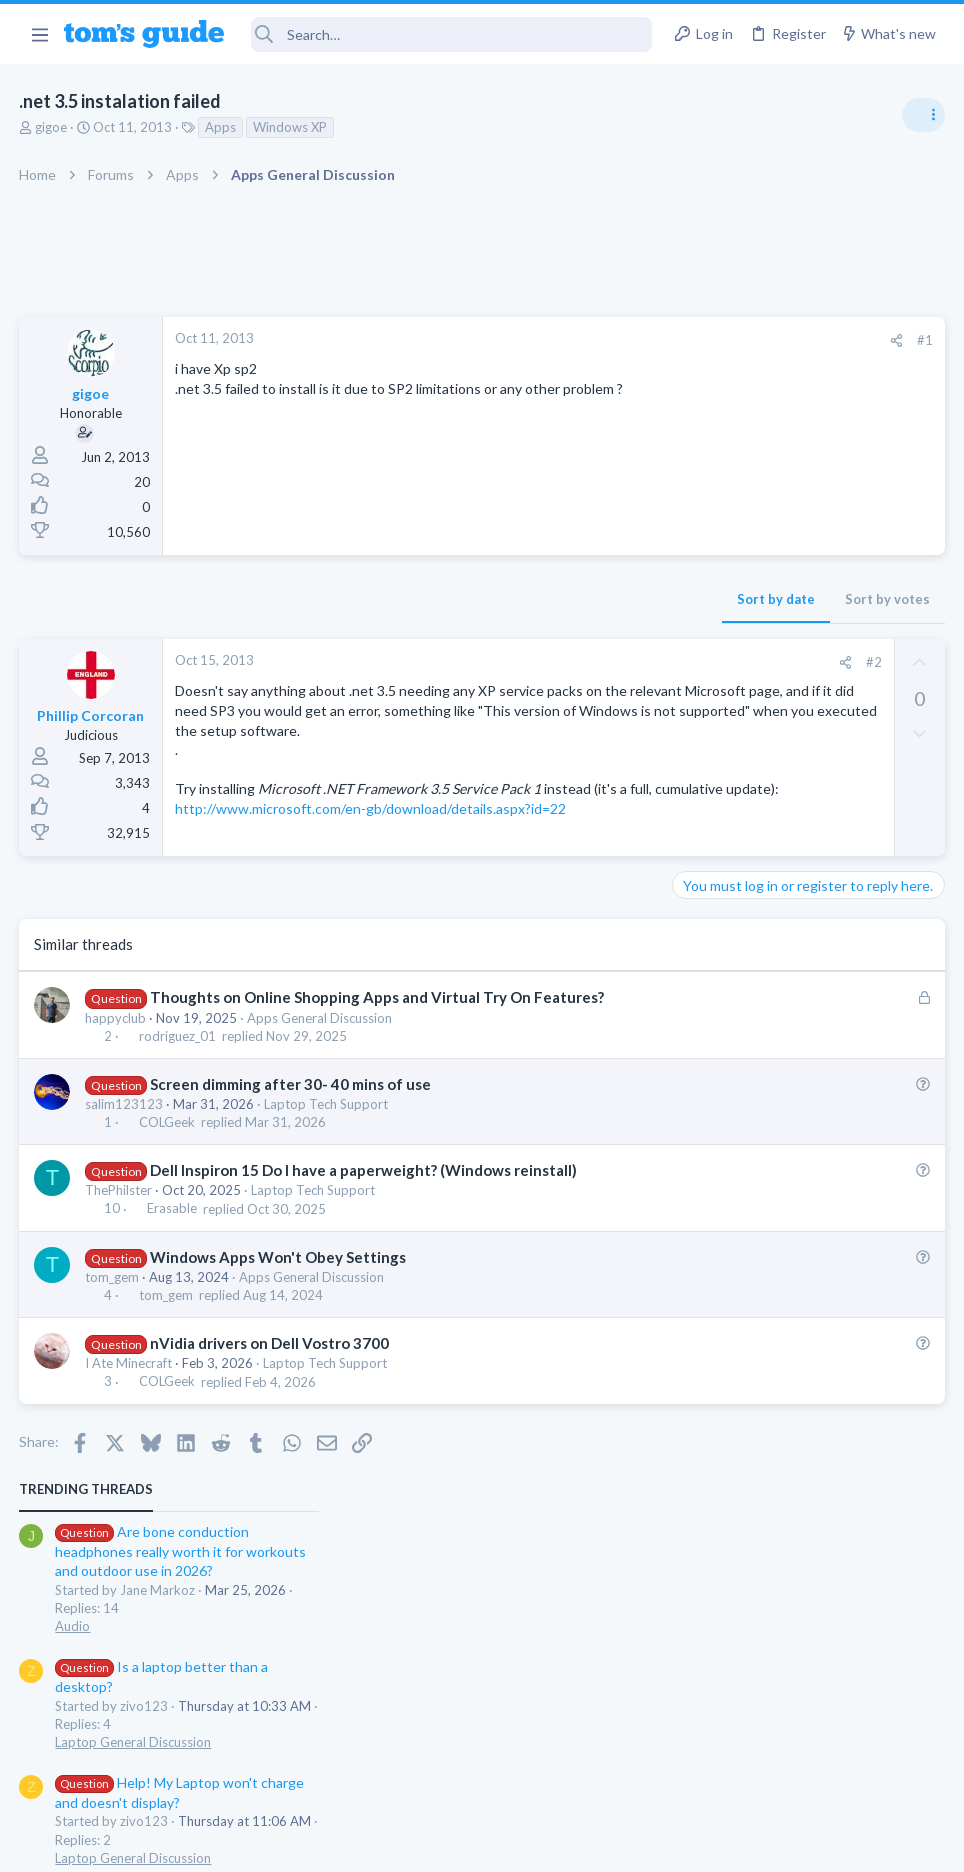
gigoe (52, 127)
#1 (604, 340)
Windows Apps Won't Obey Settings (278, 1342)
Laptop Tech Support (327, 1190)
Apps (221, 127)
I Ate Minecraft (129, 1449)
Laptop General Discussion (758, 580)
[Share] (575, 340)
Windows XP (291, 127)
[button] (39, 34)
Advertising (266, 1843)
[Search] (452, 34)
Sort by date (455, 599)
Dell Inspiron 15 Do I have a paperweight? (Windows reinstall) (363, 1256)
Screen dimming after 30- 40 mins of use (290, 1169)
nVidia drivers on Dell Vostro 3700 (269, 1429)
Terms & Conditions (671, 1843)
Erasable (172, 1294)
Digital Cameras (726, 986)
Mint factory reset (768, 735)
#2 (553, 662)
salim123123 (125, 1190)
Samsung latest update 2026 (801, 832)
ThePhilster (119, 1276)
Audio (697, 464)
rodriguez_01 (177, 1121)
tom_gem (113, 1363)
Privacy (533, 1843)
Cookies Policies (407, 1843)
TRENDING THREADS (711, 327)
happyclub (116, 1103)
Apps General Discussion (320, 1103)
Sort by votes (566, 599)
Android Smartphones (744, 792)
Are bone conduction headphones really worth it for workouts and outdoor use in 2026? (805, 389)
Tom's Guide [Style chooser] (801, 1760)
